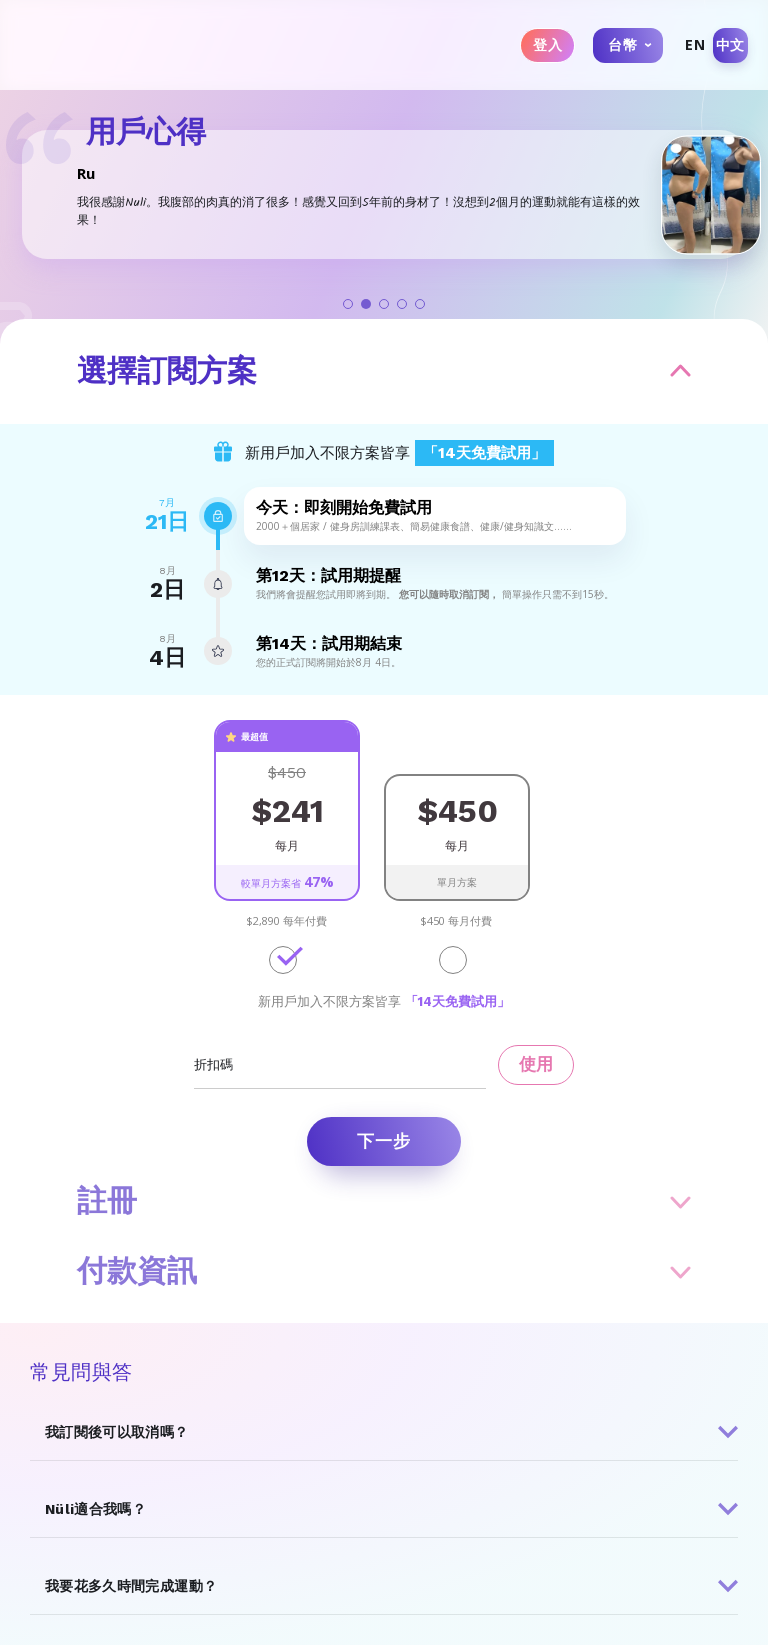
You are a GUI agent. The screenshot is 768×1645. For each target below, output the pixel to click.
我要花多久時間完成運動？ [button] (131, 1586)
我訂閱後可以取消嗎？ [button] (117, 1432)
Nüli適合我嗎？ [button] (95, 1509)
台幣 (622, 44)
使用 (536, 1064)
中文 (730, 44)
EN (695, 44)
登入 (547, 45)
